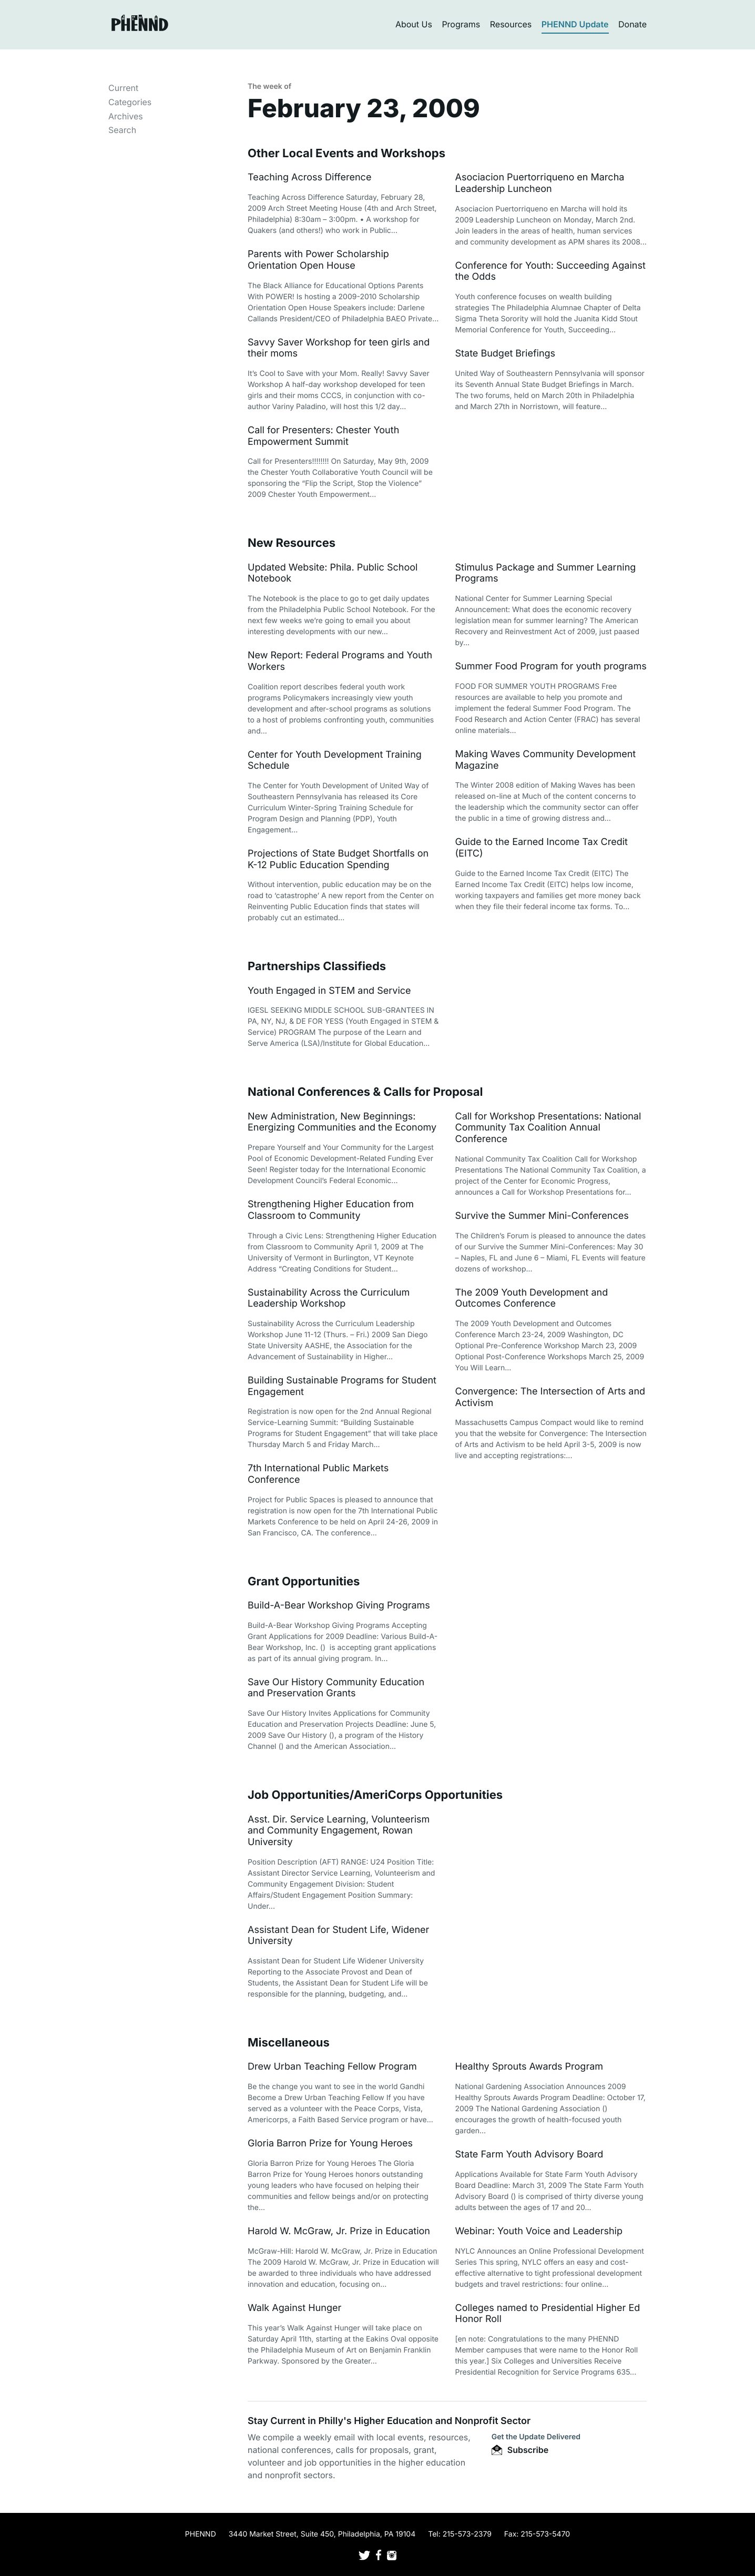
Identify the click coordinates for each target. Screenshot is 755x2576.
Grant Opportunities (304, 1582)
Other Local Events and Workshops (346, 153)
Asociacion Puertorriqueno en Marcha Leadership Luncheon (540, 183)
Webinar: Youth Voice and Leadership (539, 2231)
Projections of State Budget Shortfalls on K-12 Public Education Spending (338, 859)
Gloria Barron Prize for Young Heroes (330, 2143)
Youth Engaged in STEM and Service (329, 990)
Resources (511, 24)
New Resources (291, 543)
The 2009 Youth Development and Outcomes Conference (531, 1298)
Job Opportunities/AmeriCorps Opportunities (375, 1795)
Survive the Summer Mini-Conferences (542, 1215)
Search (122, 130)
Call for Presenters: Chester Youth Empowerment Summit (323, 436)
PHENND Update (575, 24)
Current (123, 88)
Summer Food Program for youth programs (551, 666)
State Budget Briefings (505, 353)
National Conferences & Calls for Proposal (365, 1092)
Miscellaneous (289, 2043)
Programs (461, 24)
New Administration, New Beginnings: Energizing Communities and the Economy (342, 1122)
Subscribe (520, 2450)
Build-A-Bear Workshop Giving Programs (339, 1605)
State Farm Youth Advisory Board (529, 2154)
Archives (125, 116)
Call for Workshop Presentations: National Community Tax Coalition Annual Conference (548, 1128)
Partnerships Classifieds (317, 966)
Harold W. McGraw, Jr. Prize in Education (339, 2231)
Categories (129, 102)
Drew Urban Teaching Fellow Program (332, 2066)
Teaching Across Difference (309, 177)
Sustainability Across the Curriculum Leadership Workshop (329, 1298)
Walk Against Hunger (294, 2308)
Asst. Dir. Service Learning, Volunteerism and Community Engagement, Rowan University (339, 1831)
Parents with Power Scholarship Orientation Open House (318, 260)
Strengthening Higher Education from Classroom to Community (331, 1210)
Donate (632, 24)
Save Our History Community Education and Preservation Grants (336, 1688)
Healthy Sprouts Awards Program (529, 2066)
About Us (413, 24)
